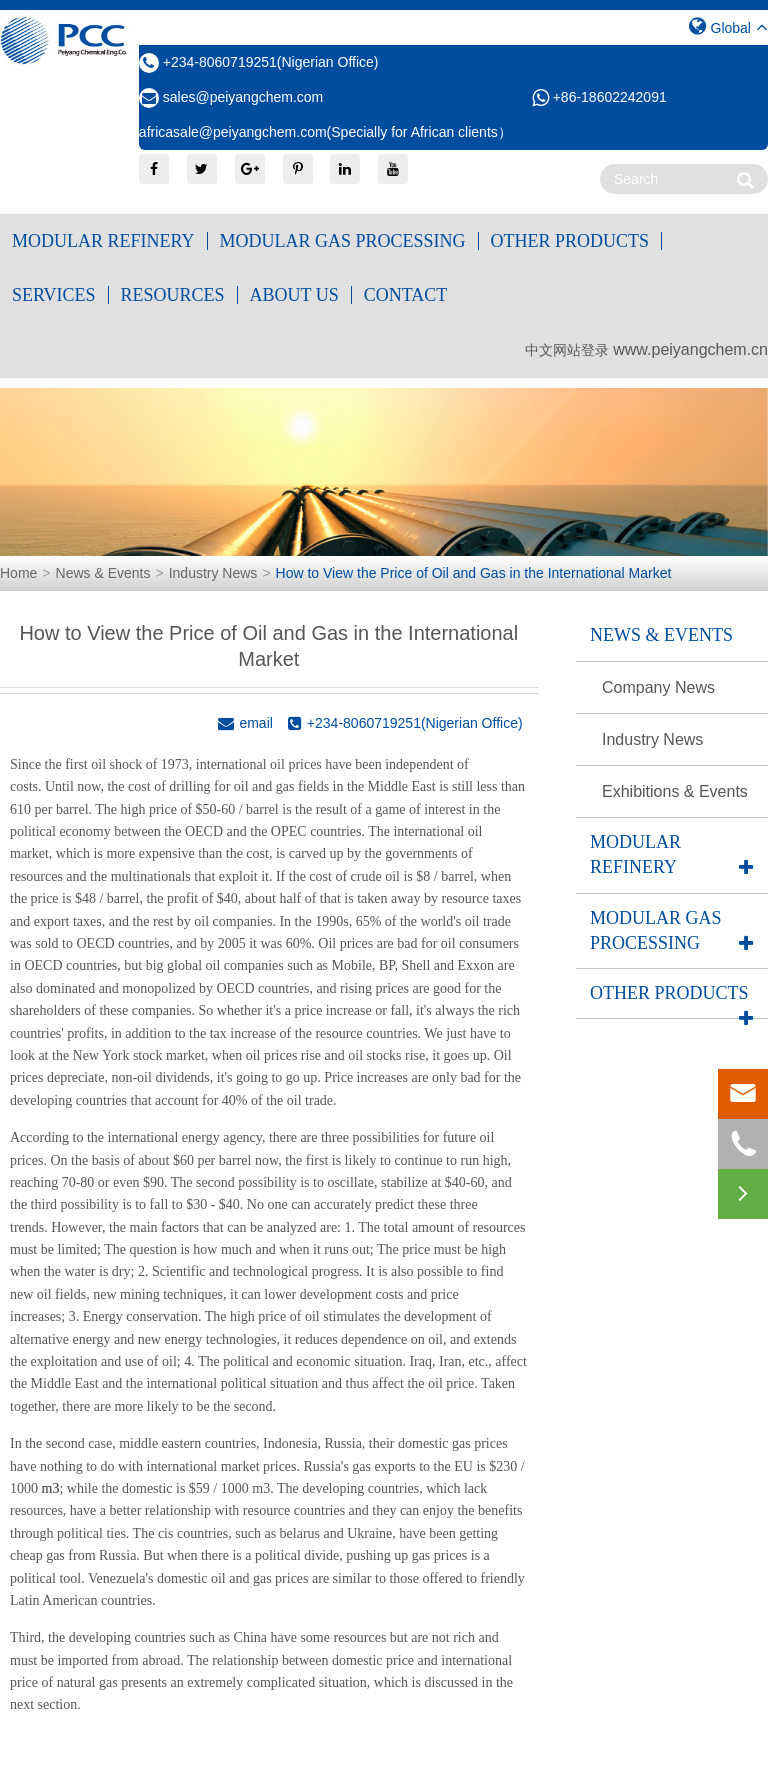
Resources (173, 295)
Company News (658, 687)
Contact (406, 295)
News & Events (103, 573)
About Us (294, 295)
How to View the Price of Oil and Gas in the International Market (474, 573)
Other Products (570, 241)
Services (54, 295)
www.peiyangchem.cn (690, 349)
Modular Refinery (103, 241)
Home (18, 573)
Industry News (213, 573)
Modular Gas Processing (343, 241)
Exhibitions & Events (675, 791)
